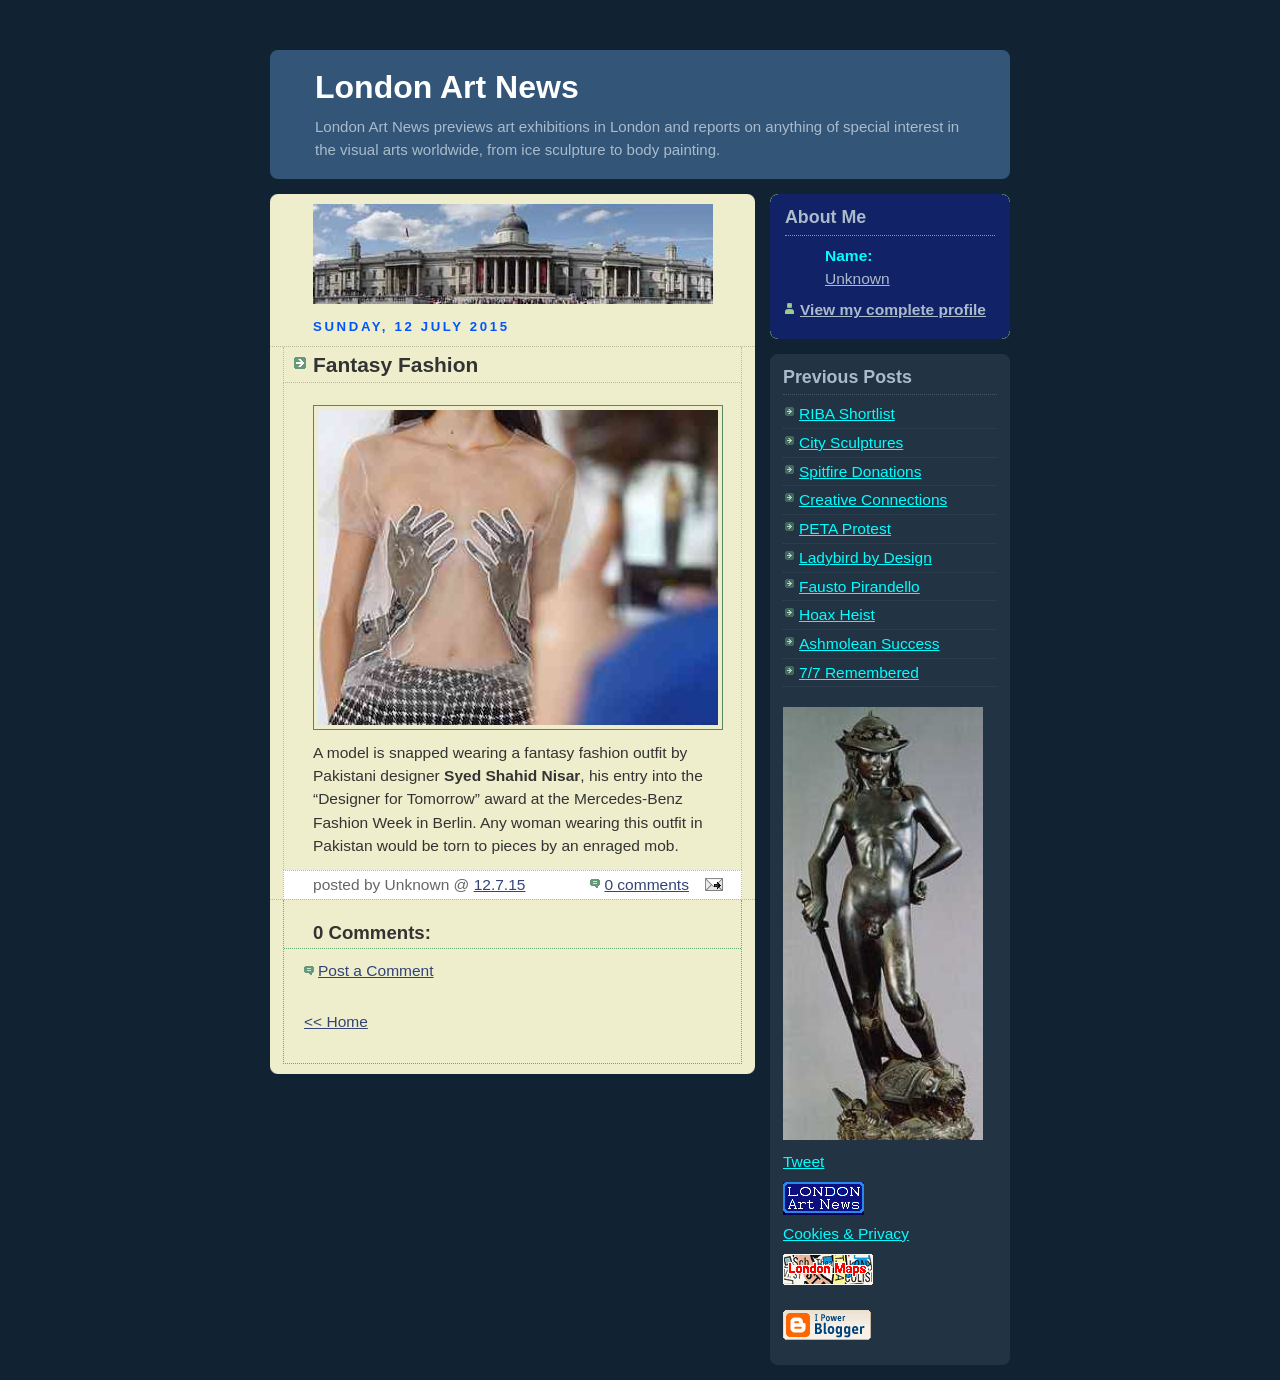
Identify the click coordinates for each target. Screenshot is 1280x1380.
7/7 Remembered (859, 672)
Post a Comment (376, 970)
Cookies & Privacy (846, 1233)
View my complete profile (893, 309)
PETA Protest (845, 528)
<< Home (336, 1021)
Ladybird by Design (865, 557)
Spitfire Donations (860, 471)
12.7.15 (500, 884)
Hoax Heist (837, 614)
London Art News (447, 87)
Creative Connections (873, 499)
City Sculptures (851, 442)
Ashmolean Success (869, 643)
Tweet (803, 1161)
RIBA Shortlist (847, 413)
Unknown (857, 278)
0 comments (646, 884)
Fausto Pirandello (859, 586)
